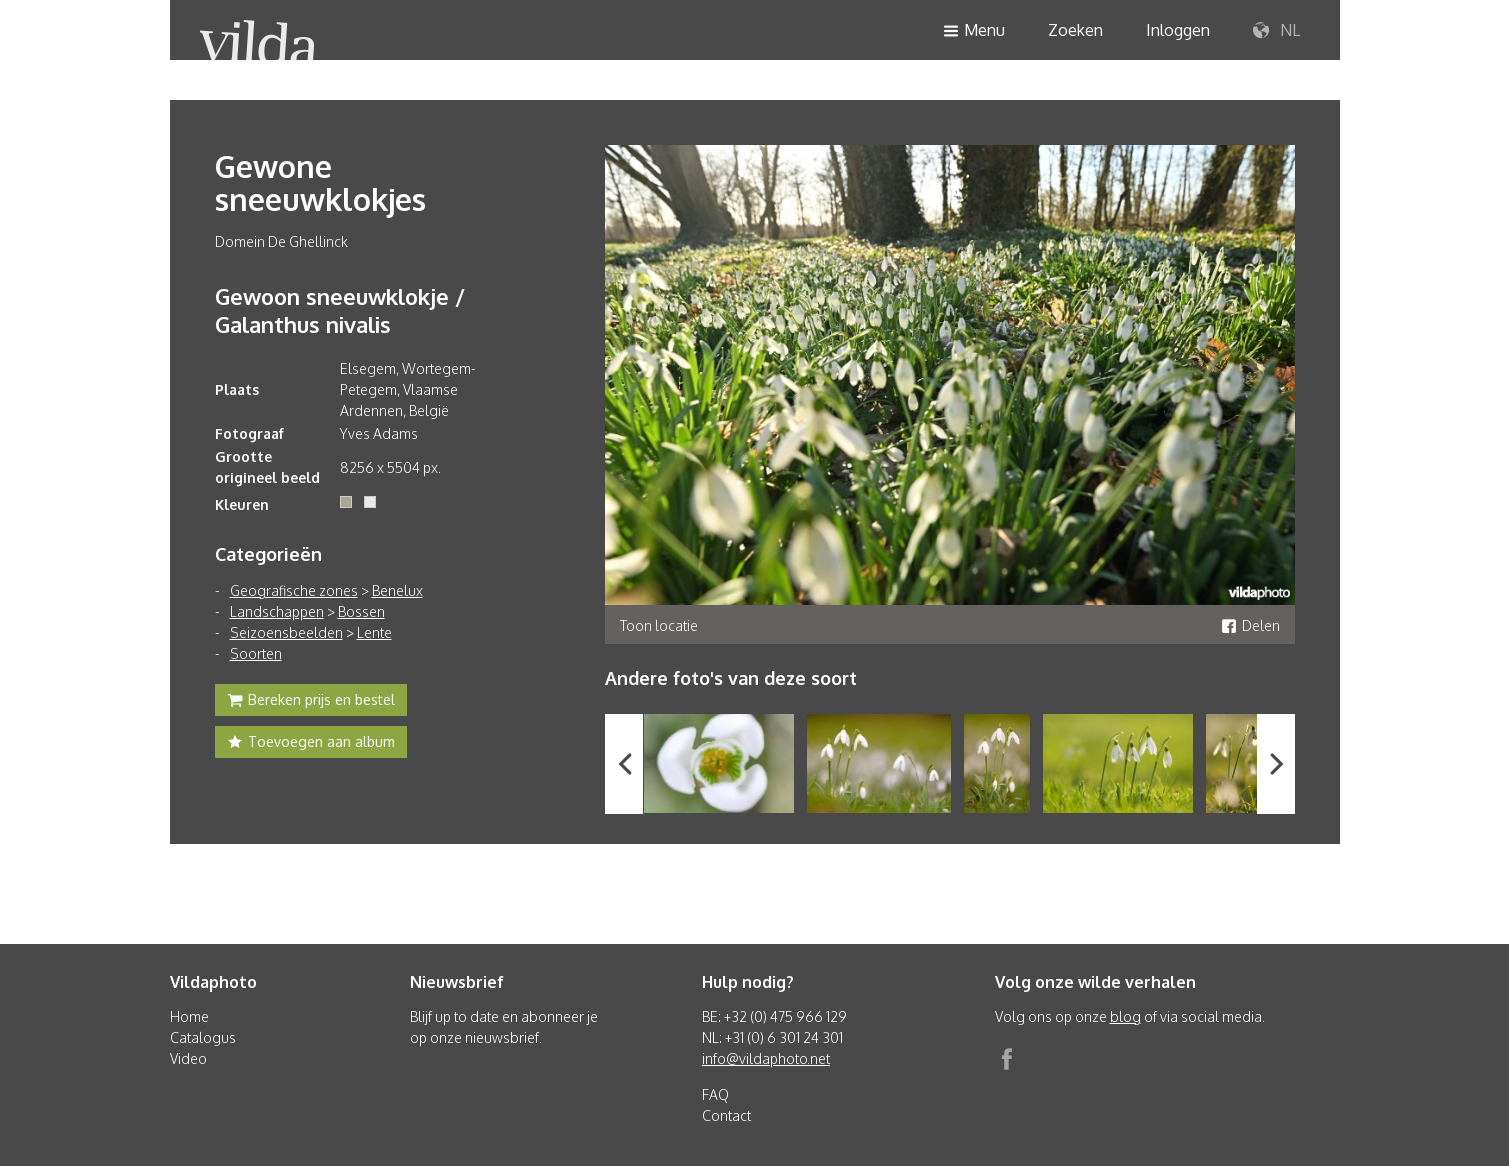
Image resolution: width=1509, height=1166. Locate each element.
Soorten (256, 653)
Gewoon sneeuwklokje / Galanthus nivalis (340, 310)
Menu (974, 31)
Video (188, 1058)
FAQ (715, 1094)
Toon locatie (659, 625)
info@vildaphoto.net (766, 1058)
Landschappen (277, 611)
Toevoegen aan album (311, 744)
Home (189, 1016)
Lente (374, 632)
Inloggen (1178, 30)
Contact (726, 1115)
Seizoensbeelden (286, 632)
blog (1125, 1016)
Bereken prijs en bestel (311, 702)
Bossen (361, 611)
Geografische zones (294, 590)
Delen (1250, 625)
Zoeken (1075, 30)
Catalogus (203, 1037)
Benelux (397, 590)
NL (1276, 31)
